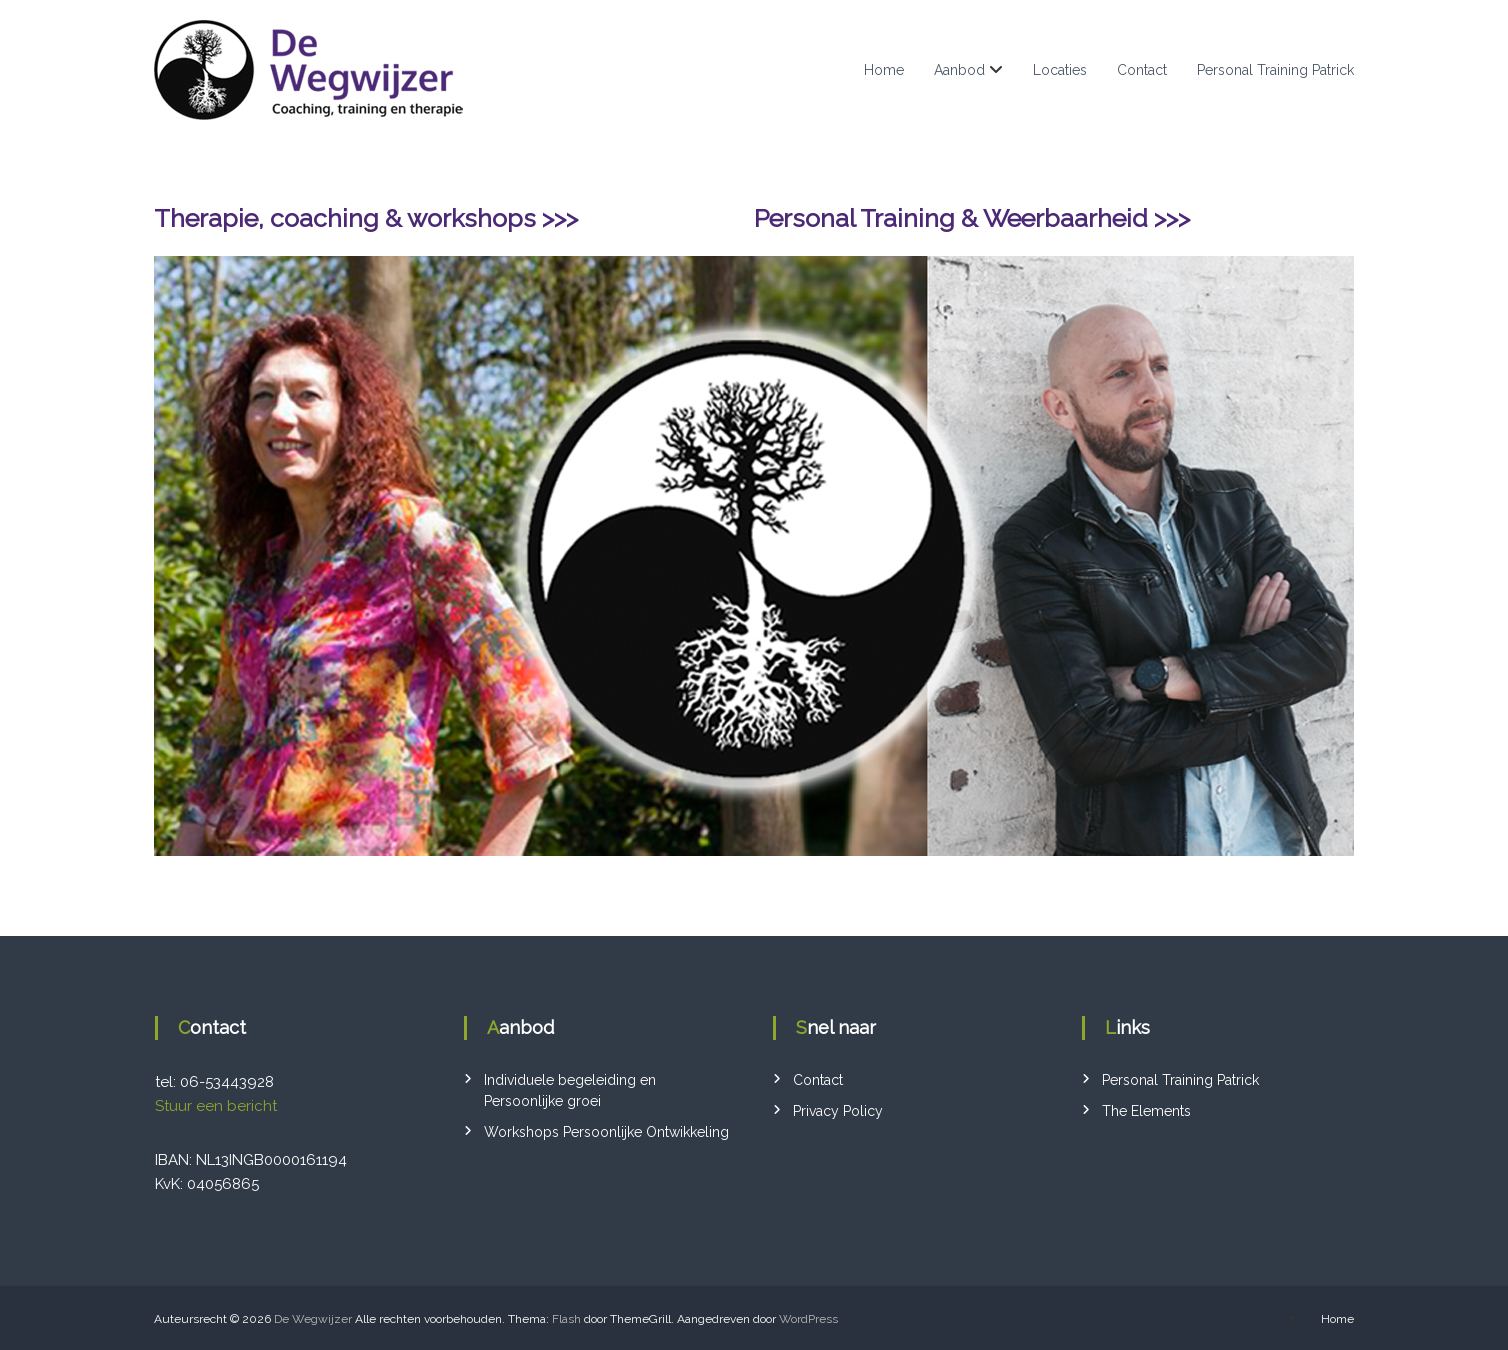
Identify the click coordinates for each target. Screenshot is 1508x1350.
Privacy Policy (838, 1111)
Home (884, 70)
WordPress (808, 1319)
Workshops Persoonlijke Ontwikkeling (606, 1132)
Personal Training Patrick (1275, 70)
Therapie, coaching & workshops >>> (366, 218)
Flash (566, 1319)
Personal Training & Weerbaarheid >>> (972, 218)
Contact (1142, 70)
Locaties (1060, 70)
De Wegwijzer (313, 1319)
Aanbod (959, 70)
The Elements (1146, 1111)
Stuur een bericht (216, 1106)
